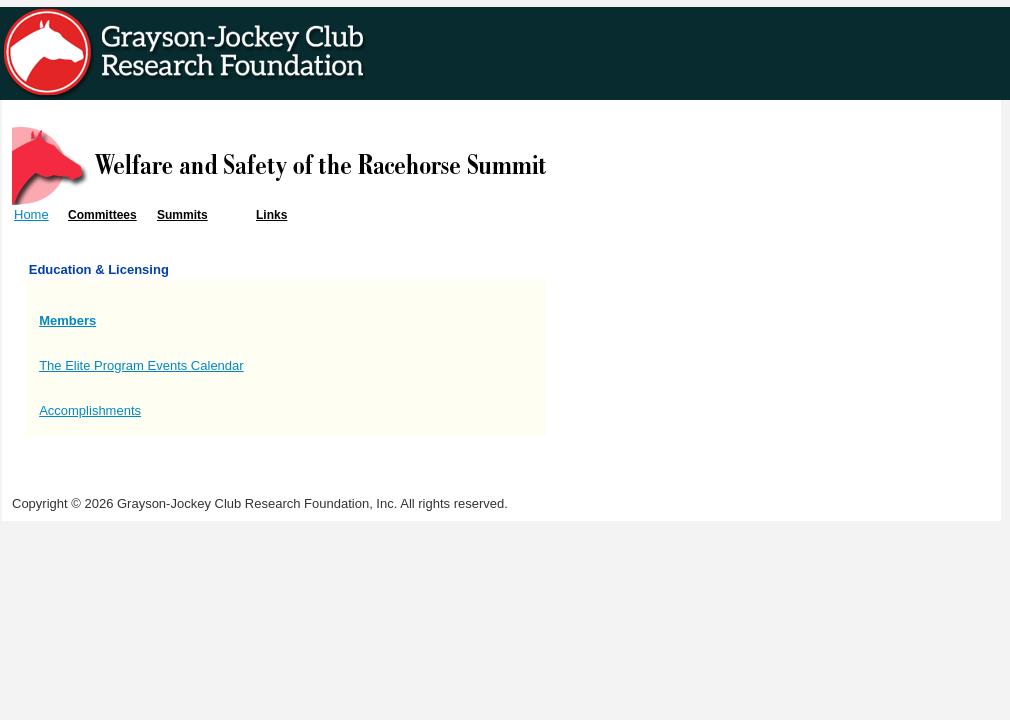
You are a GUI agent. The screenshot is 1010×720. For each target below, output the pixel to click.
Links (271, 215)
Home (31, 214)
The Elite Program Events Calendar (141, 365)
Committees (102, 215)
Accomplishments (90, 410)
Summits (182, 215)
